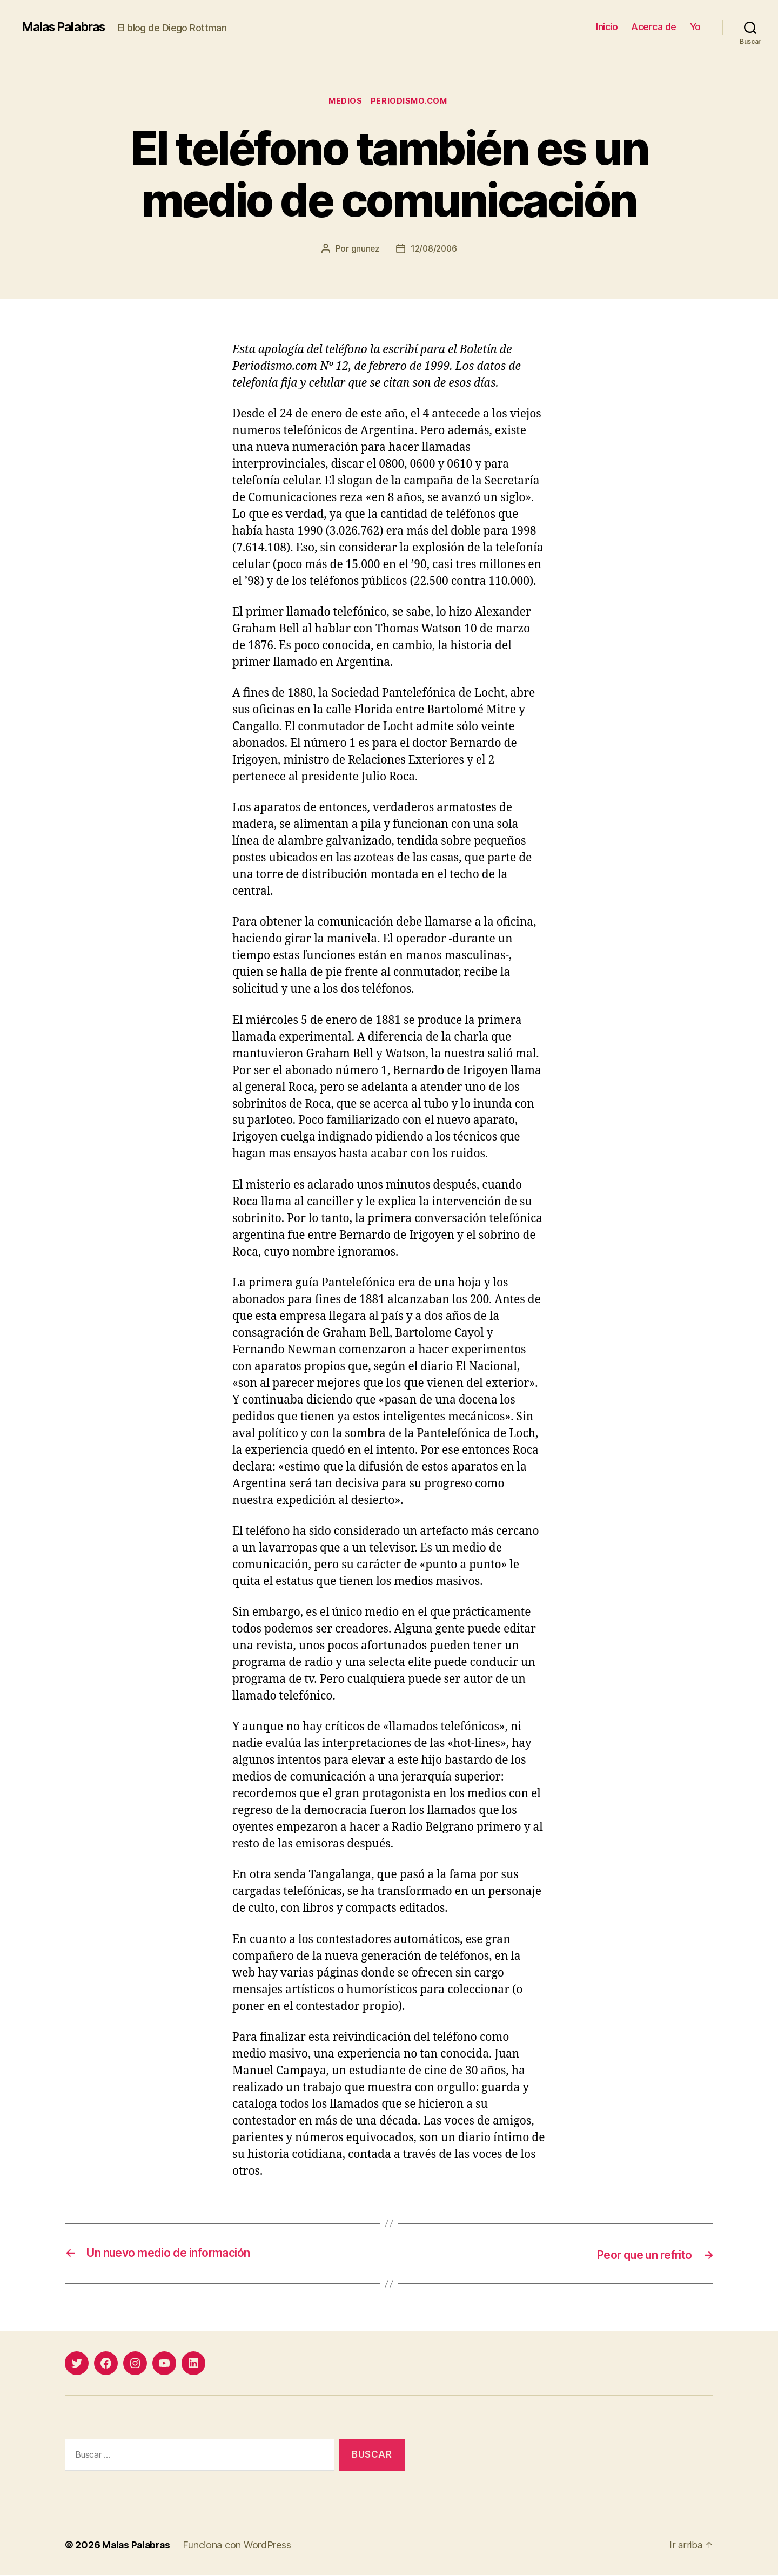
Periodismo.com (411, 102)
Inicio (607, 26)
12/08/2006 (434, 250)
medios (344, 102)
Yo (695, 26)
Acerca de (653, 26)
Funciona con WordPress (240, 2545)
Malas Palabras (67, 27)
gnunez (364, 250)
